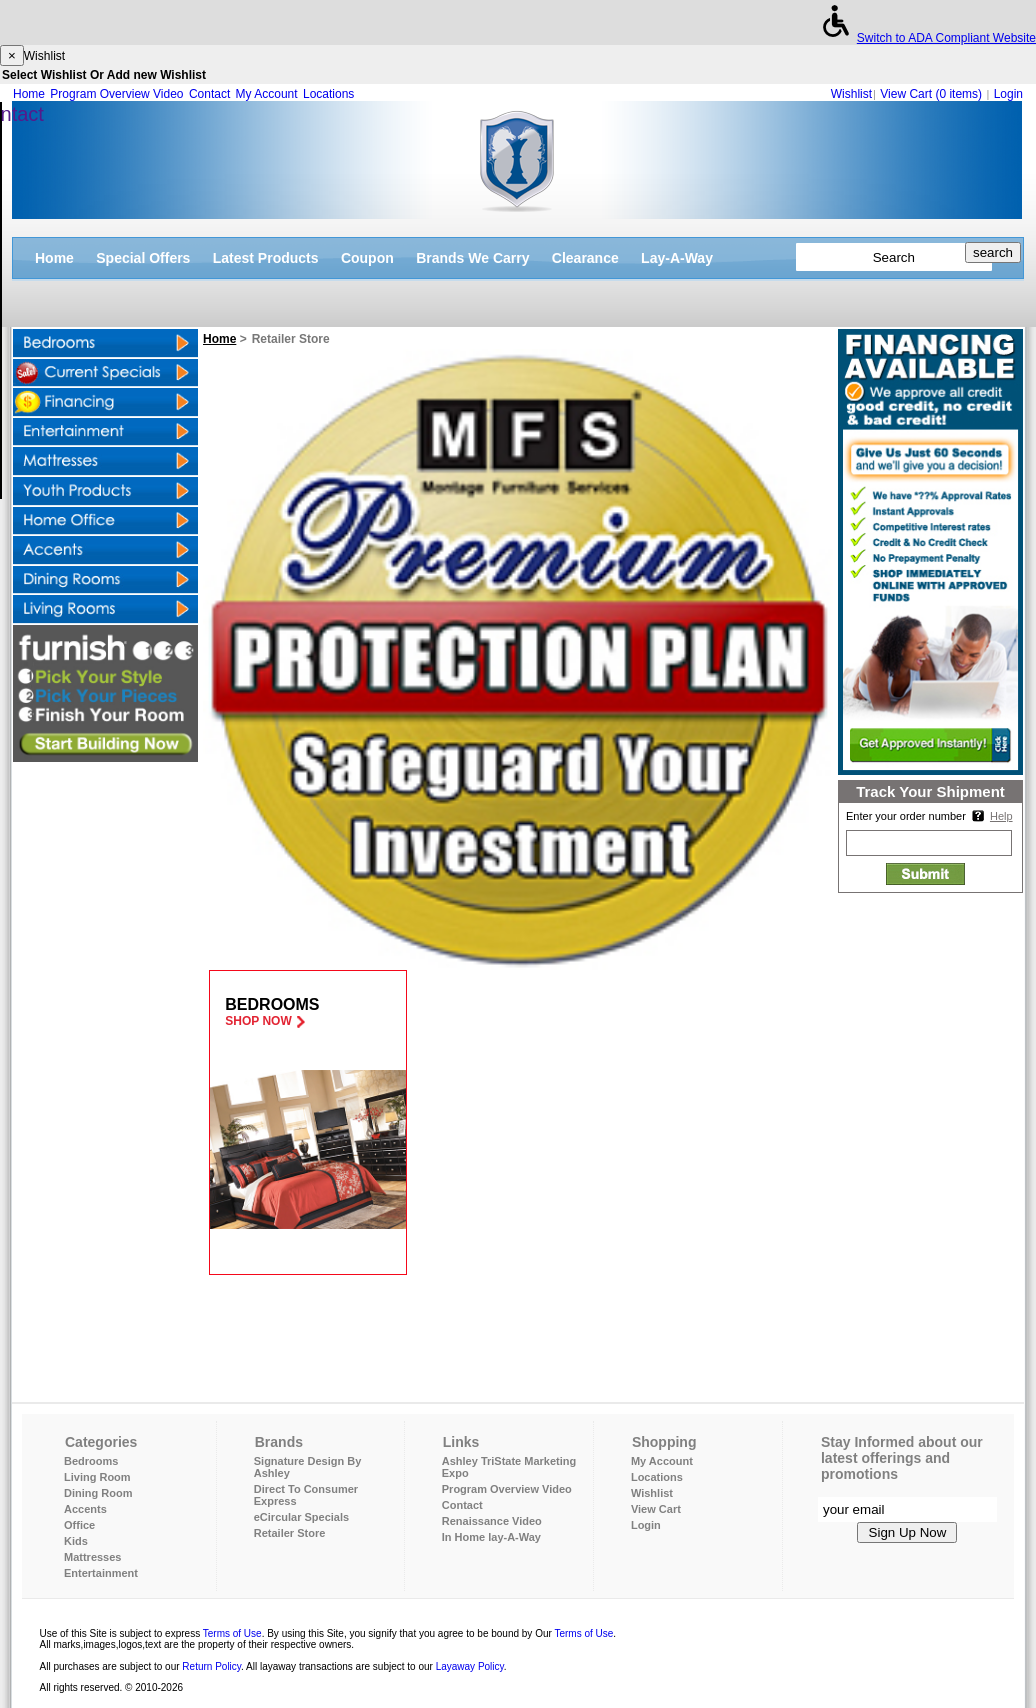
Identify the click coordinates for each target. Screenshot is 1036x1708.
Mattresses (92, 1557)
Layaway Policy (470, 1666)
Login (1008, 94)
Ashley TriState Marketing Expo (509, 1467)
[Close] (12, 55)
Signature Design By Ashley (308, 1467)
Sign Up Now (908, 1532)
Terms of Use (232, 1633)
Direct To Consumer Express (306, 1495)
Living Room (97, 1477)
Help (1001, 816)
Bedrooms (91, 1461)
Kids (76, 1541)
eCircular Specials (301, 1517)
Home (29, 94)
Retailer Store (290, 1533)
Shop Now (258, 1021)
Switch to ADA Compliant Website (925, 38)
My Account (267, 94)
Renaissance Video (492, 1521)
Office (79, 1525)
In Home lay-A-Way (491, 1537)
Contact (209, 94)
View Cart (932, 94)
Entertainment (101, 1573)
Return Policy (211, 1666)
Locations (328, 94)
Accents (85, 1509)
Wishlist (851, 94)
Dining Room (98, 1493)
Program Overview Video (116, 94)
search (993, 252)
